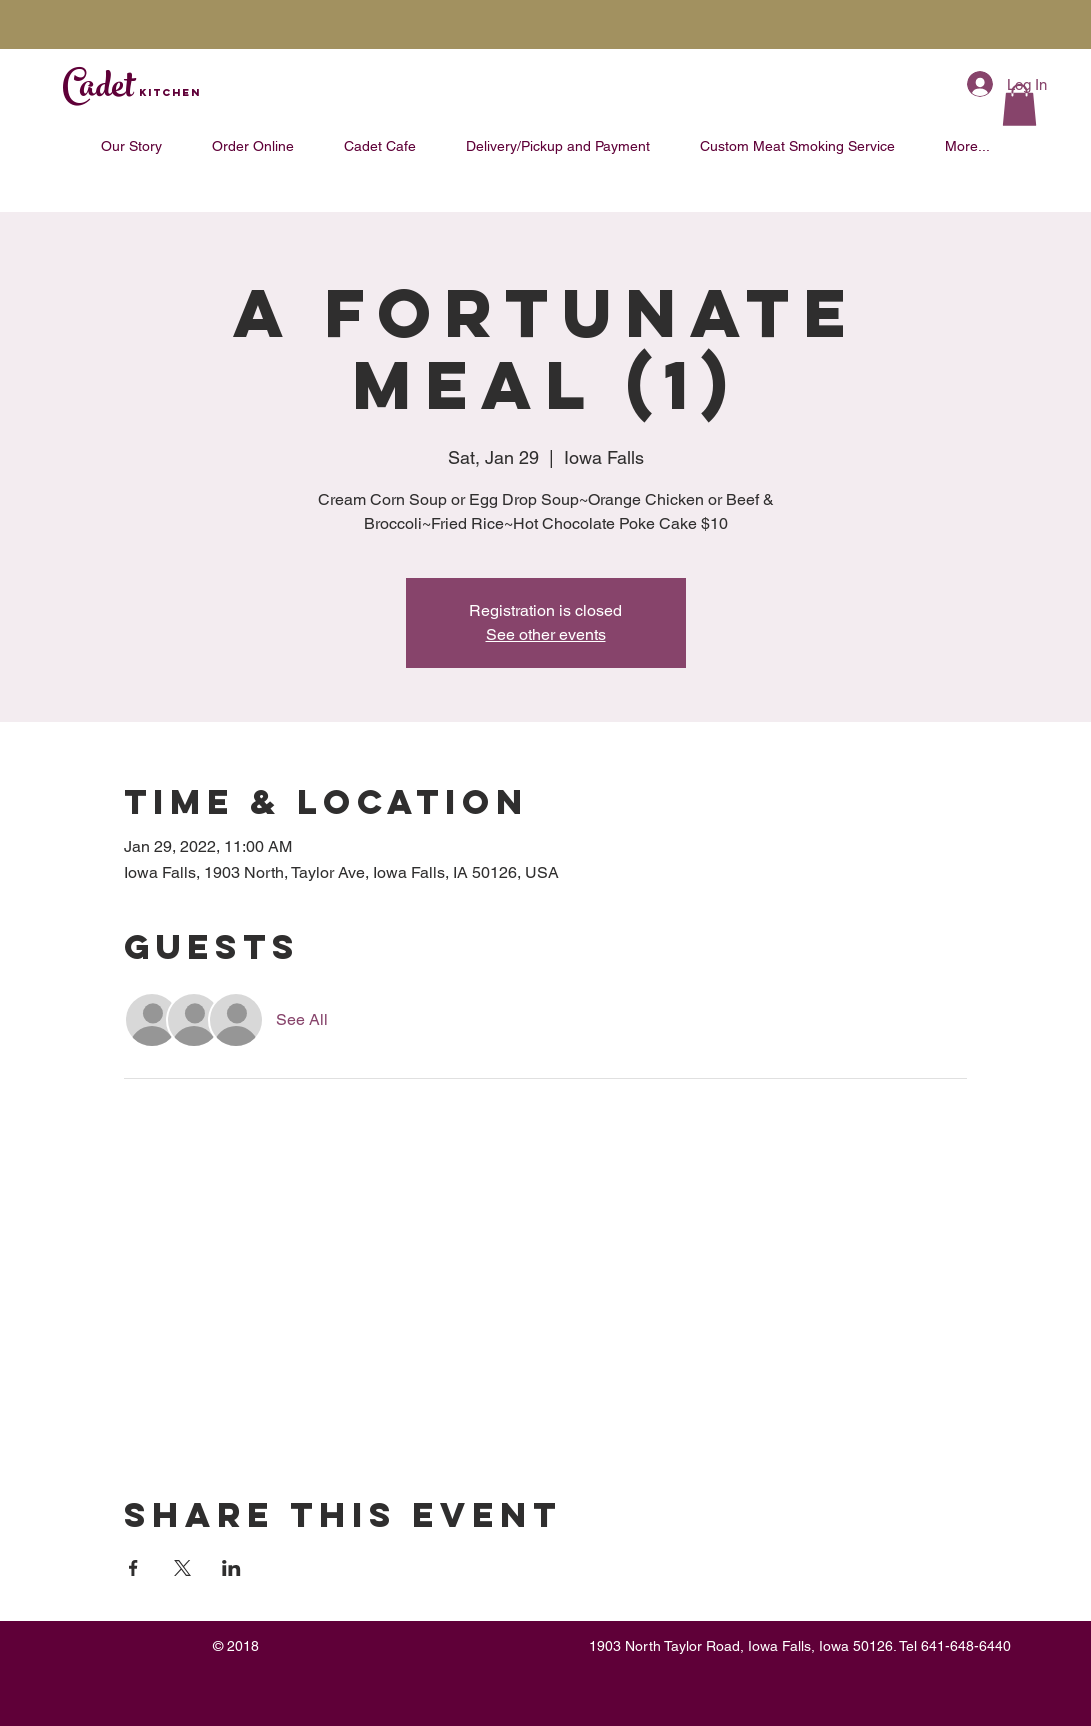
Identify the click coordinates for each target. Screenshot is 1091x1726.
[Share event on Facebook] (133, 1568)
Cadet (131, 90)
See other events (546, 634)
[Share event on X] (182, 1568)
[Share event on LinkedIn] (231, 1568)
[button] (1019, 105)
